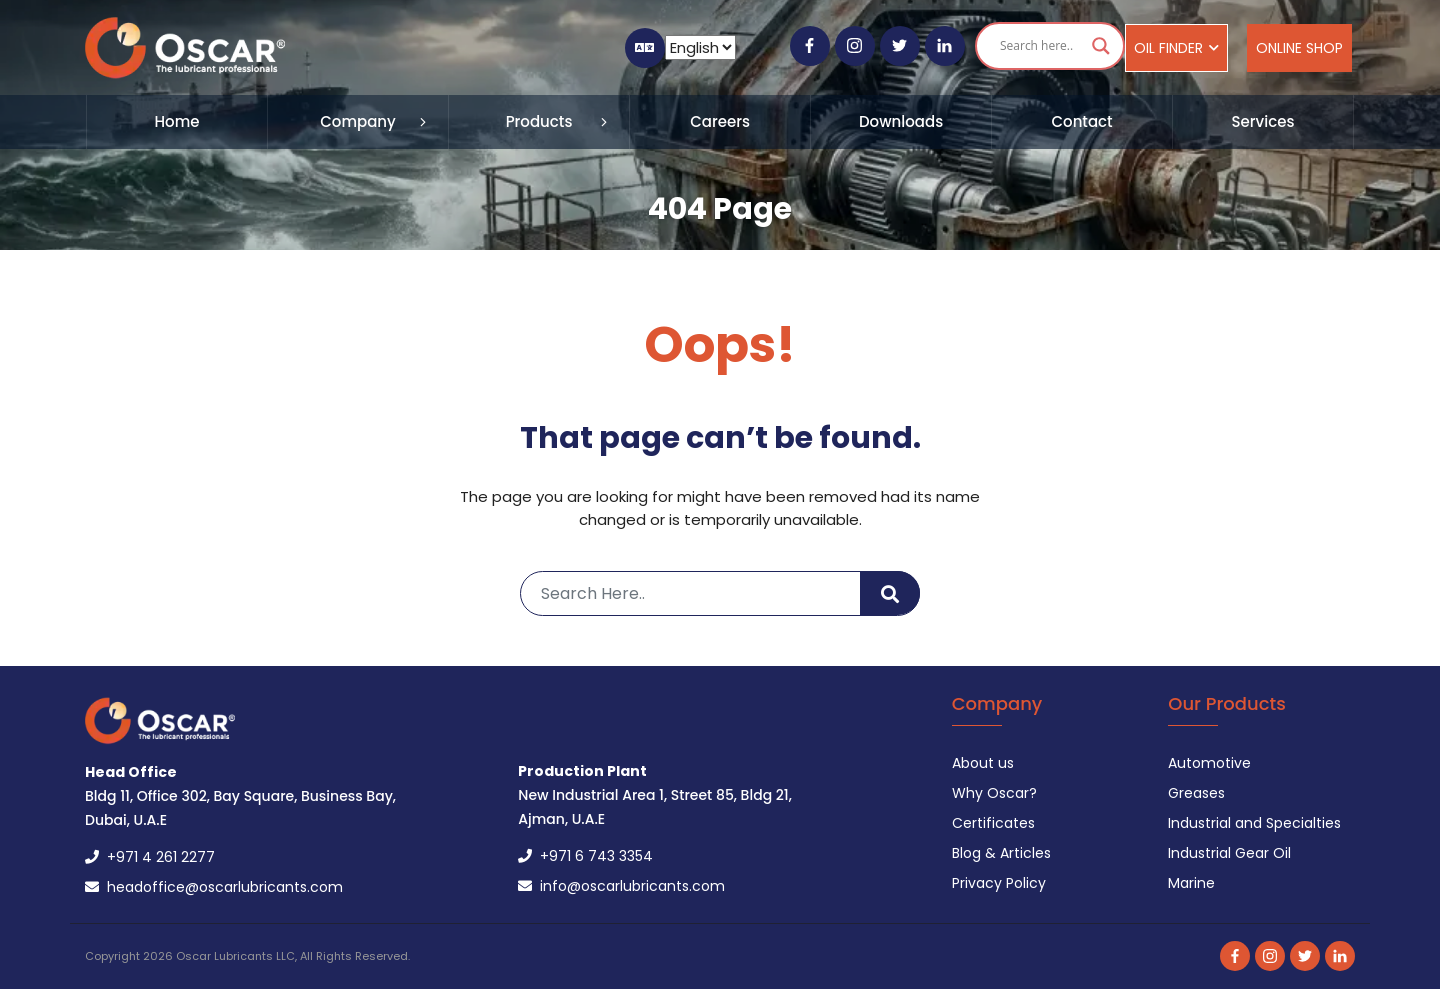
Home (177, 121)
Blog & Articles (1001, 853)
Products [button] (539, 121)
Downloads (901, 121)
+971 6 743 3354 (585, 856)
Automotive (1209, 763)
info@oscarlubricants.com (621, 886)
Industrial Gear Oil (1229, 853)
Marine (1191, 883)
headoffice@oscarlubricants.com (214, 887)
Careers (720, 121)
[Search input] (1041, 46)
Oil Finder (1176, 48)
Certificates (993, 823)
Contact (1081, 121)
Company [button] (358, 121)
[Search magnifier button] (1101, 46)
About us (983, 763)
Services (1263, 121)
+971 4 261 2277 (150, 857)
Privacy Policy (999, 883)
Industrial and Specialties (1254, 823)
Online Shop (1299, 48)
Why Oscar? (994, 793)
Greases (1196, 793)
